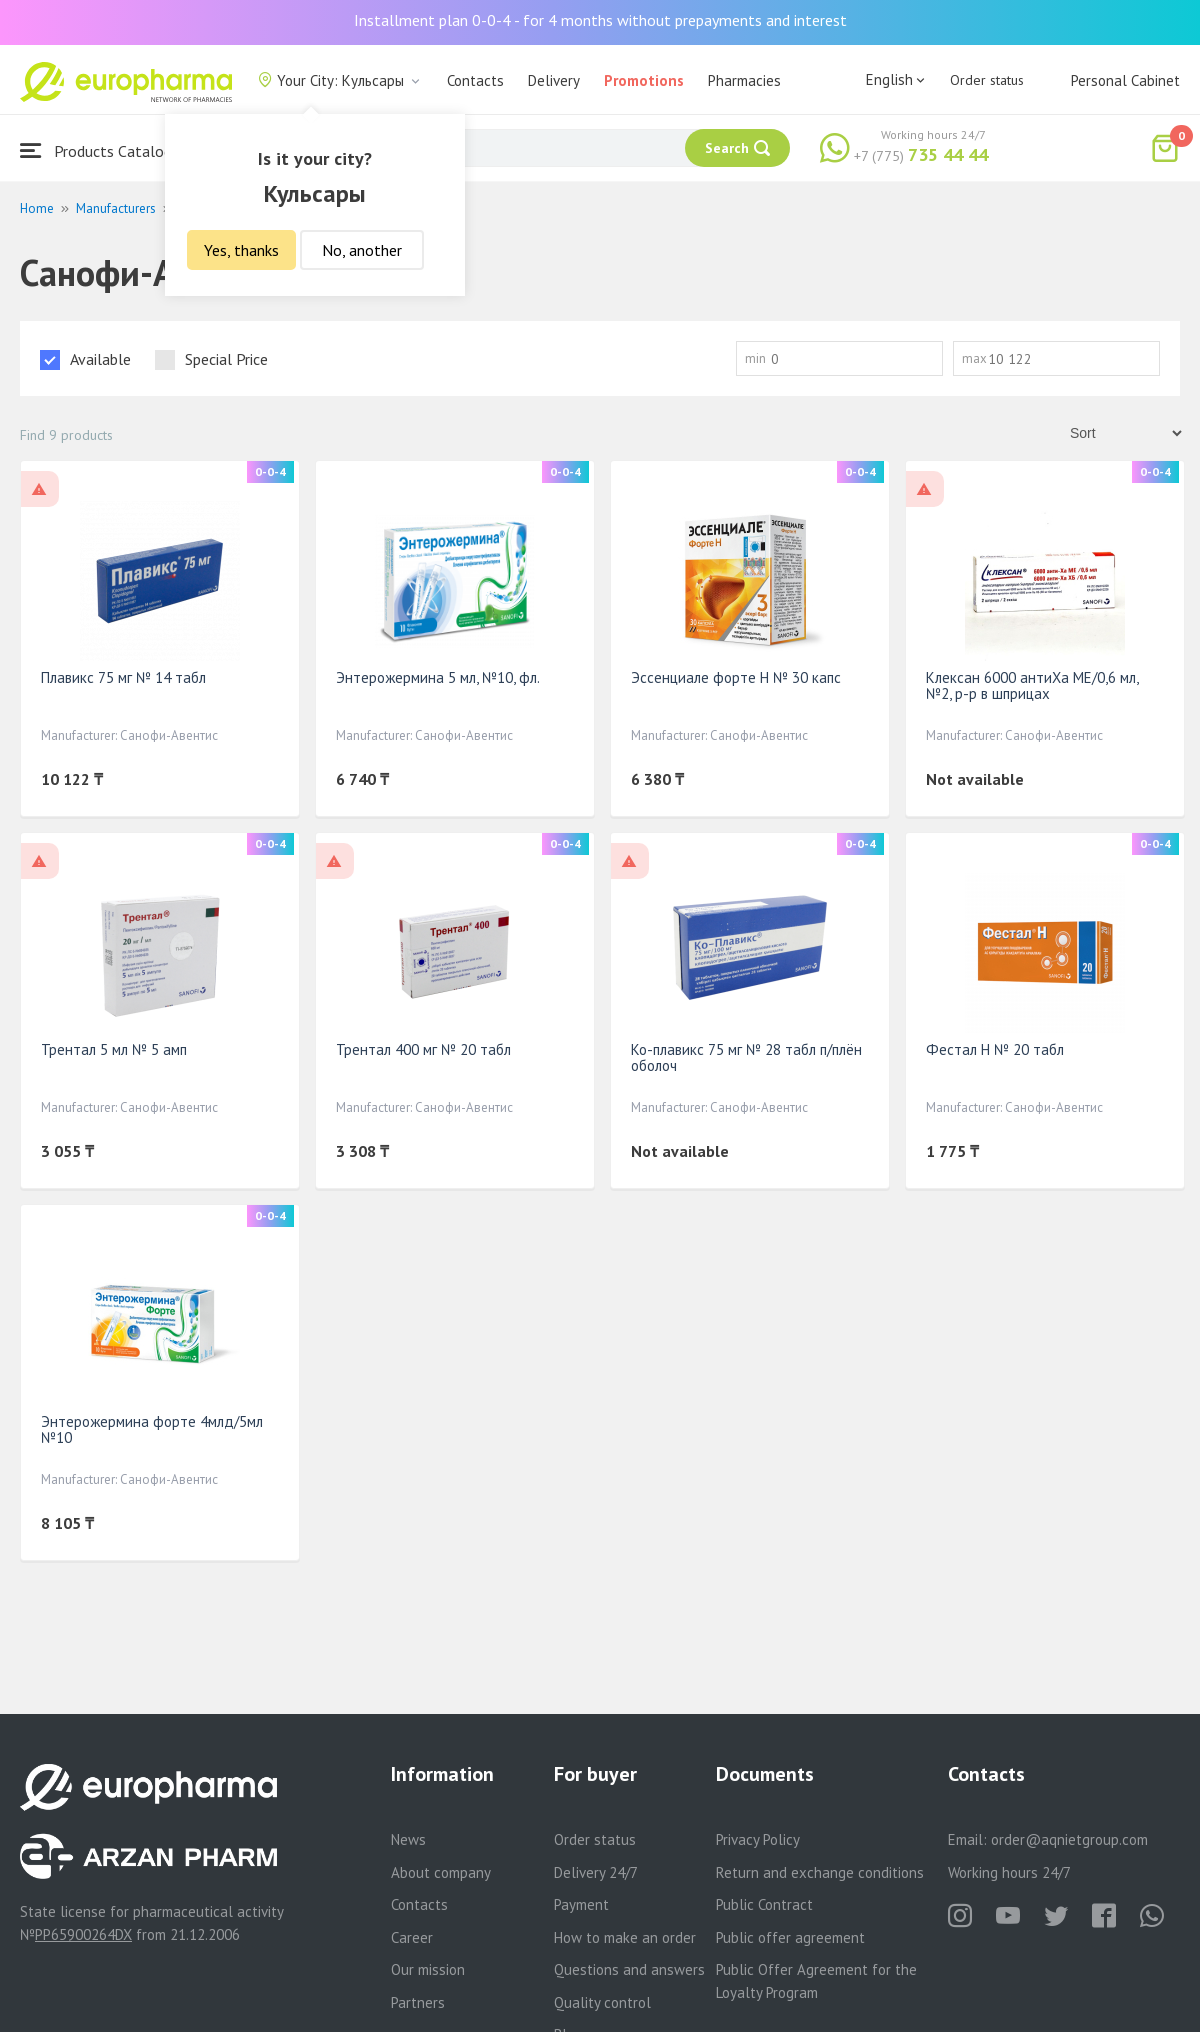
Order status (987, 80)
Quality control (602, 2002)
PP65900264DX (83, 1934)
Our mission (428, 1969)
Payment (581, 1904)
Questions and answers (629, 1969)
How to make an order (625, 1937)
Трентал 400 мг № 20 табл (423, 1049)
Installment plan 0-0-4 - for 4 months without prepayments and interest (600, 20)
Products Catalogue (104, 150)
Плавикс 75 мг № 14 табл (123, 677)
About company (441, 1872)
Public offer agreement (790, 1937)
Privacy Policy (758, 1839)
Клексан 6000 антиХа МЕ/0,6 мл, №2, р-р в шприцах (1032, 685)
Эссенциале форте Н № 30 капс (736, 677)
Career (412, 1937)
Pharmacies (744, 80)
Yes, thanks (241, 250)
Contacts (475, 80)
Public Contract (764, 1904)
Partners (418, 2002)
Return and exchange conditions (820, 1872)
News (408, 1839)
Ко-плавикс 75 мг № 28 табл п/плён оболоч (746, 1057)
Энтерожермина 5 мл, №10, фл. (438, 677)
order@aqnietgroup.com (1069, 1839)
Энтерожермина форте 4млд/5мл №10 (152, 1429)
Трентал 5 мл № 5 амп (114, 1049)
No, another (362, 250)
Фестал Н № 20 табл (995, 1049)
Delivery (554, 80)
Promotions (644, 80)
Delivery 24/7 (596, 1872)
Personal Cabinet (1125, 80)
